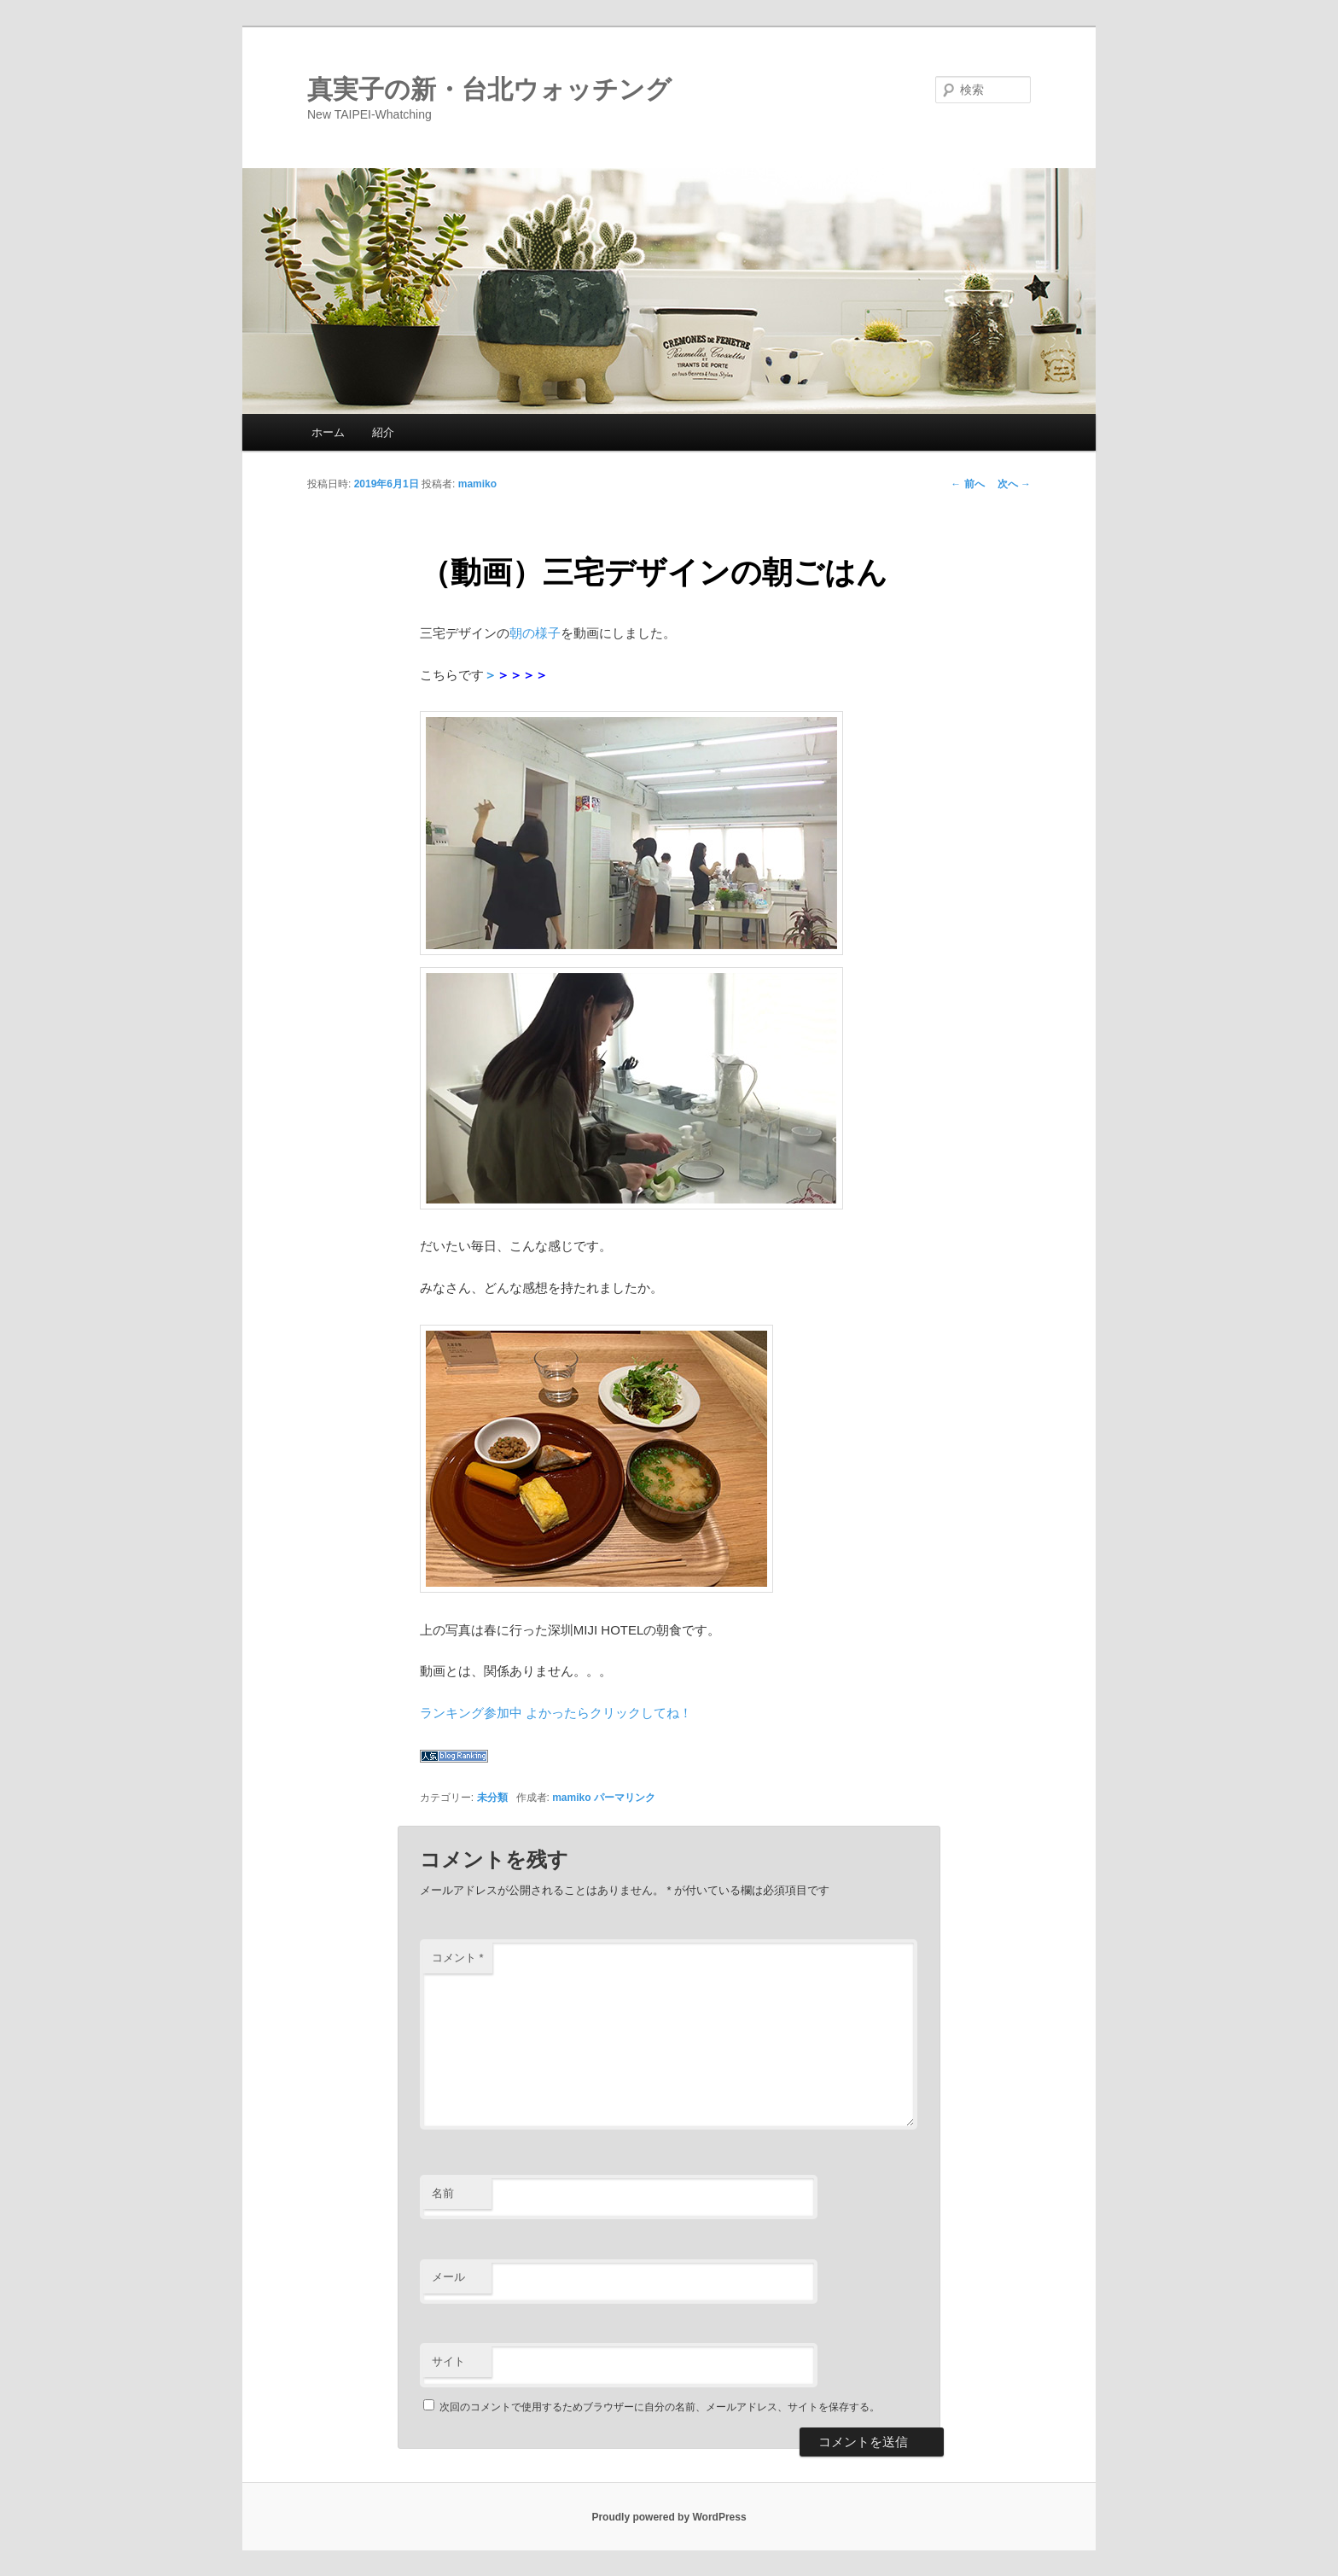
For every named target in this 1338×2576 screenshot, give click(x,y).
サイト (448, 2361)
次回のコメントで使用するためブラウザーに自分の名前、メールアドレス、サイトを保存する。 (659, 2407)
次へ (1014, 484)
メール (448, 2276)
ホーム (328, 432)
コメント (458, 1957)
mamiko (477, 484)
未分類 (492, 1798)
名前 (443, 2193)
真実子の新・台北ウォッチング (489, 89)
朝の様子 (535, 633)
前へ (967, 484)
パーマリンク (624, 1798)
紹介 (383, 432)
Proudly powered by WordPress (668, 2517)
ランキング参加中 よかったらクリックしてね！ (556, 1712)
